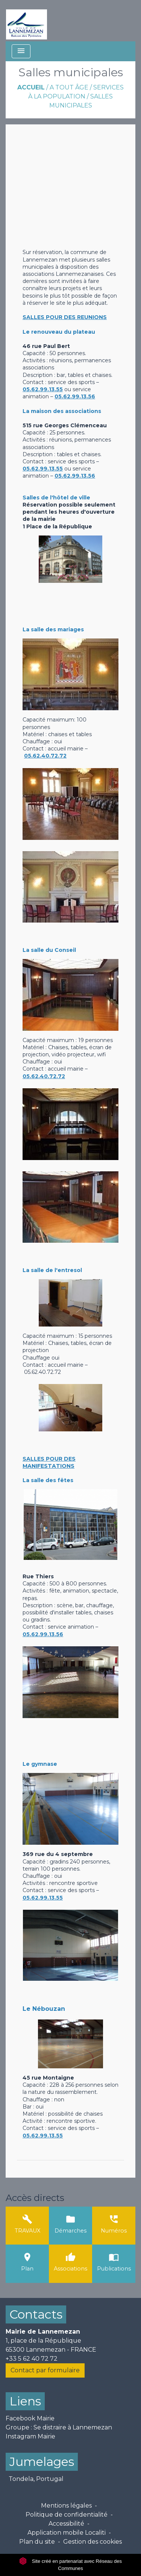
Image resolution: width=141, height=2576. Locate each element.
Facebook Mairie (30, 2418)
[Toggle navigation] (21, 51)
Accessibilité (66, 2523)
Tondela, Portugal (36, 2478)
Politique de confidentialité (67, 2514)
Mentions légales (66, 2505)
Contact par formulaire (45, 2370)
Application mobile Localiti (66, 2532)
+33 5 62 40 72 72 (32, 2358)
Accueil (31, 87)
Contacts (35, 2314)
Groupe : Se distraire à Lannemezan (59, 2427)
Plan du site (37, 2541)
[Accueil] (26, 21)
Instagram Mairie (30, 2436)
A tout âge (69, 87)
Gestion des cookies (92, 2541)
